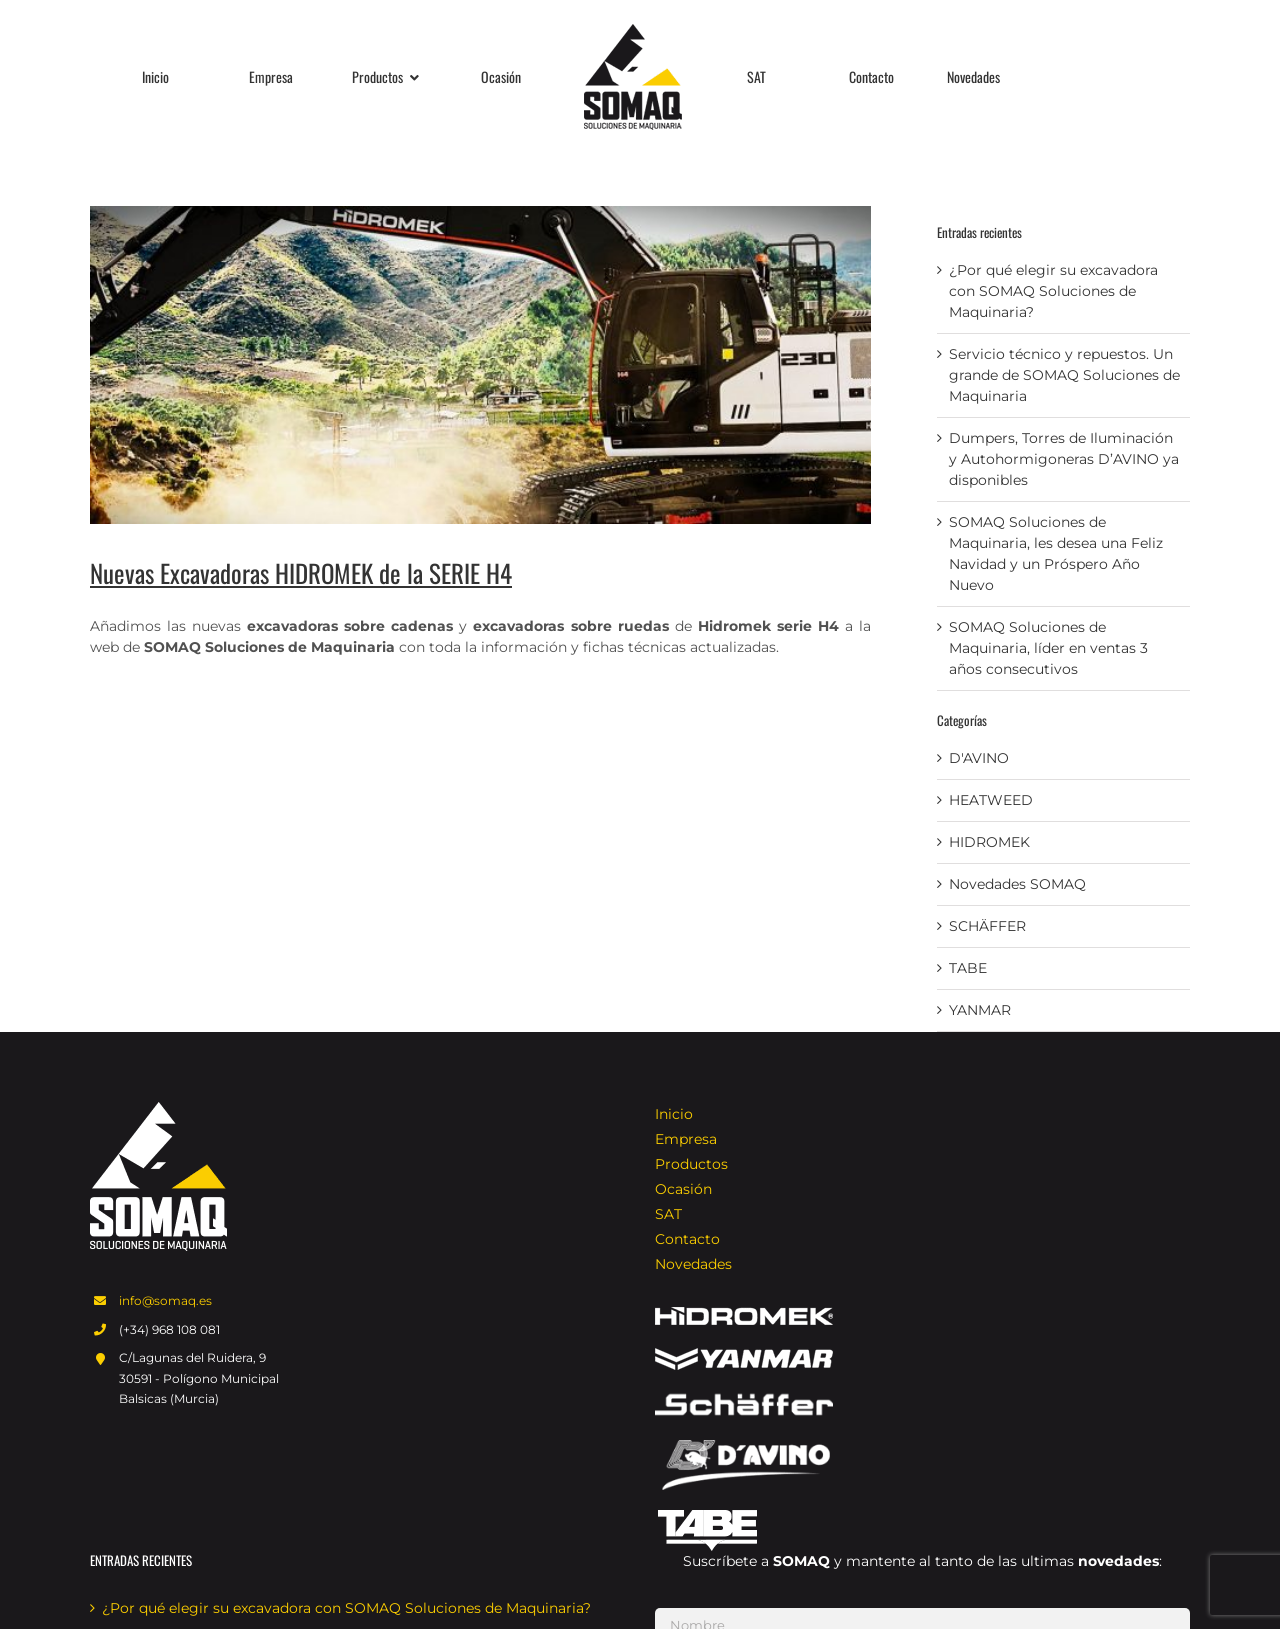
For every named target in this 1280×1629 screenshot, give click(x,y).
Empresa (686, 1139)
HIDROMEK (989, 842)
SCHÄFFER (987, 926)
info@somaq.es (165, 1300)
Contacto (687, 1239)
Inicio (674, 1114)
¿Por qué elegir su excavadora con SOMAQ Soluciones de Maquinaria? (1053, 291)
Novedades (693, 1264)
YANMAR (980, 1010)
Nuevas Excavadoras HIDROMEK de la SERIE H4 (301, 572)
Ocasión (683, 1189)
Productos (691, 1164)
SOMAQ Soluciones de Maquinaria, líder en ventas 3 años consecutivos (1048, 648)
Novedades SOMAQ (1017, 884)
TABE (968, 968)
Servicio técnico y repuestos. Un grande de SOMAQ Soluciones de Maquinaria (1064, 375)
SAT (668, 1214)
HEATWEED (991, 800)
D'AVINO (979, 758)
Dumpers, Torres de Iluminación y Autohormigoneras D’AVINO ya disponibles (1064, 459)
